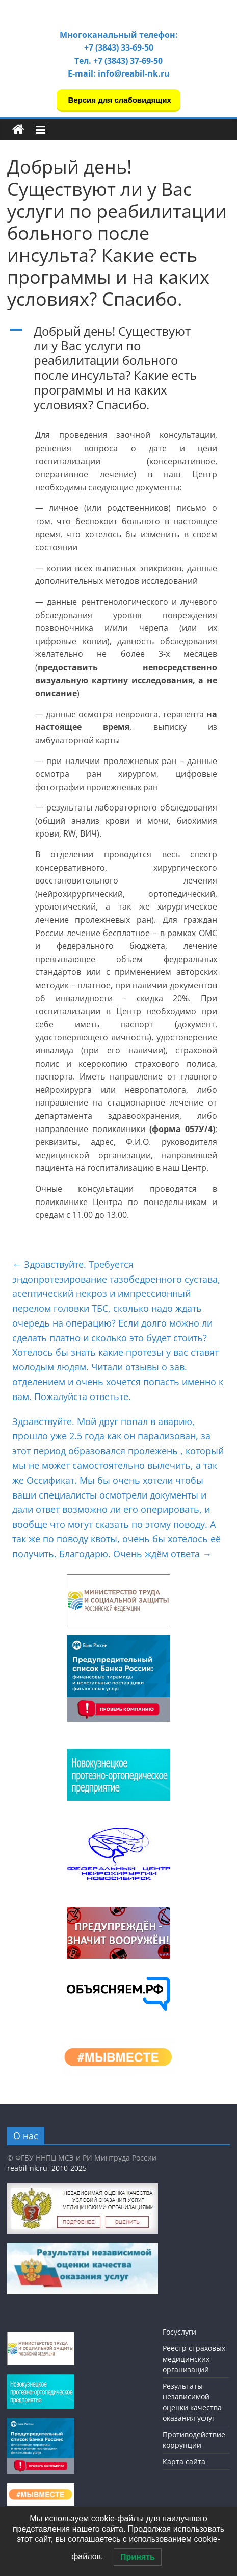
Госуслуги (179, 2332)
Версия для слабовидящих (118, 99)
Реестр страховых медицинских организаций (194, 2358)
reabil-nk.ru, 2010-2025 (47, 2168)
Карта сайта (184, 2461)
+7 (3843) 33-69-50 (118, 47)
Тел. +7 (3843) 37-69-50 (118, 60)
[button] (118, 373)
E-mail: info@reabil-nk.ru (119, 73)
